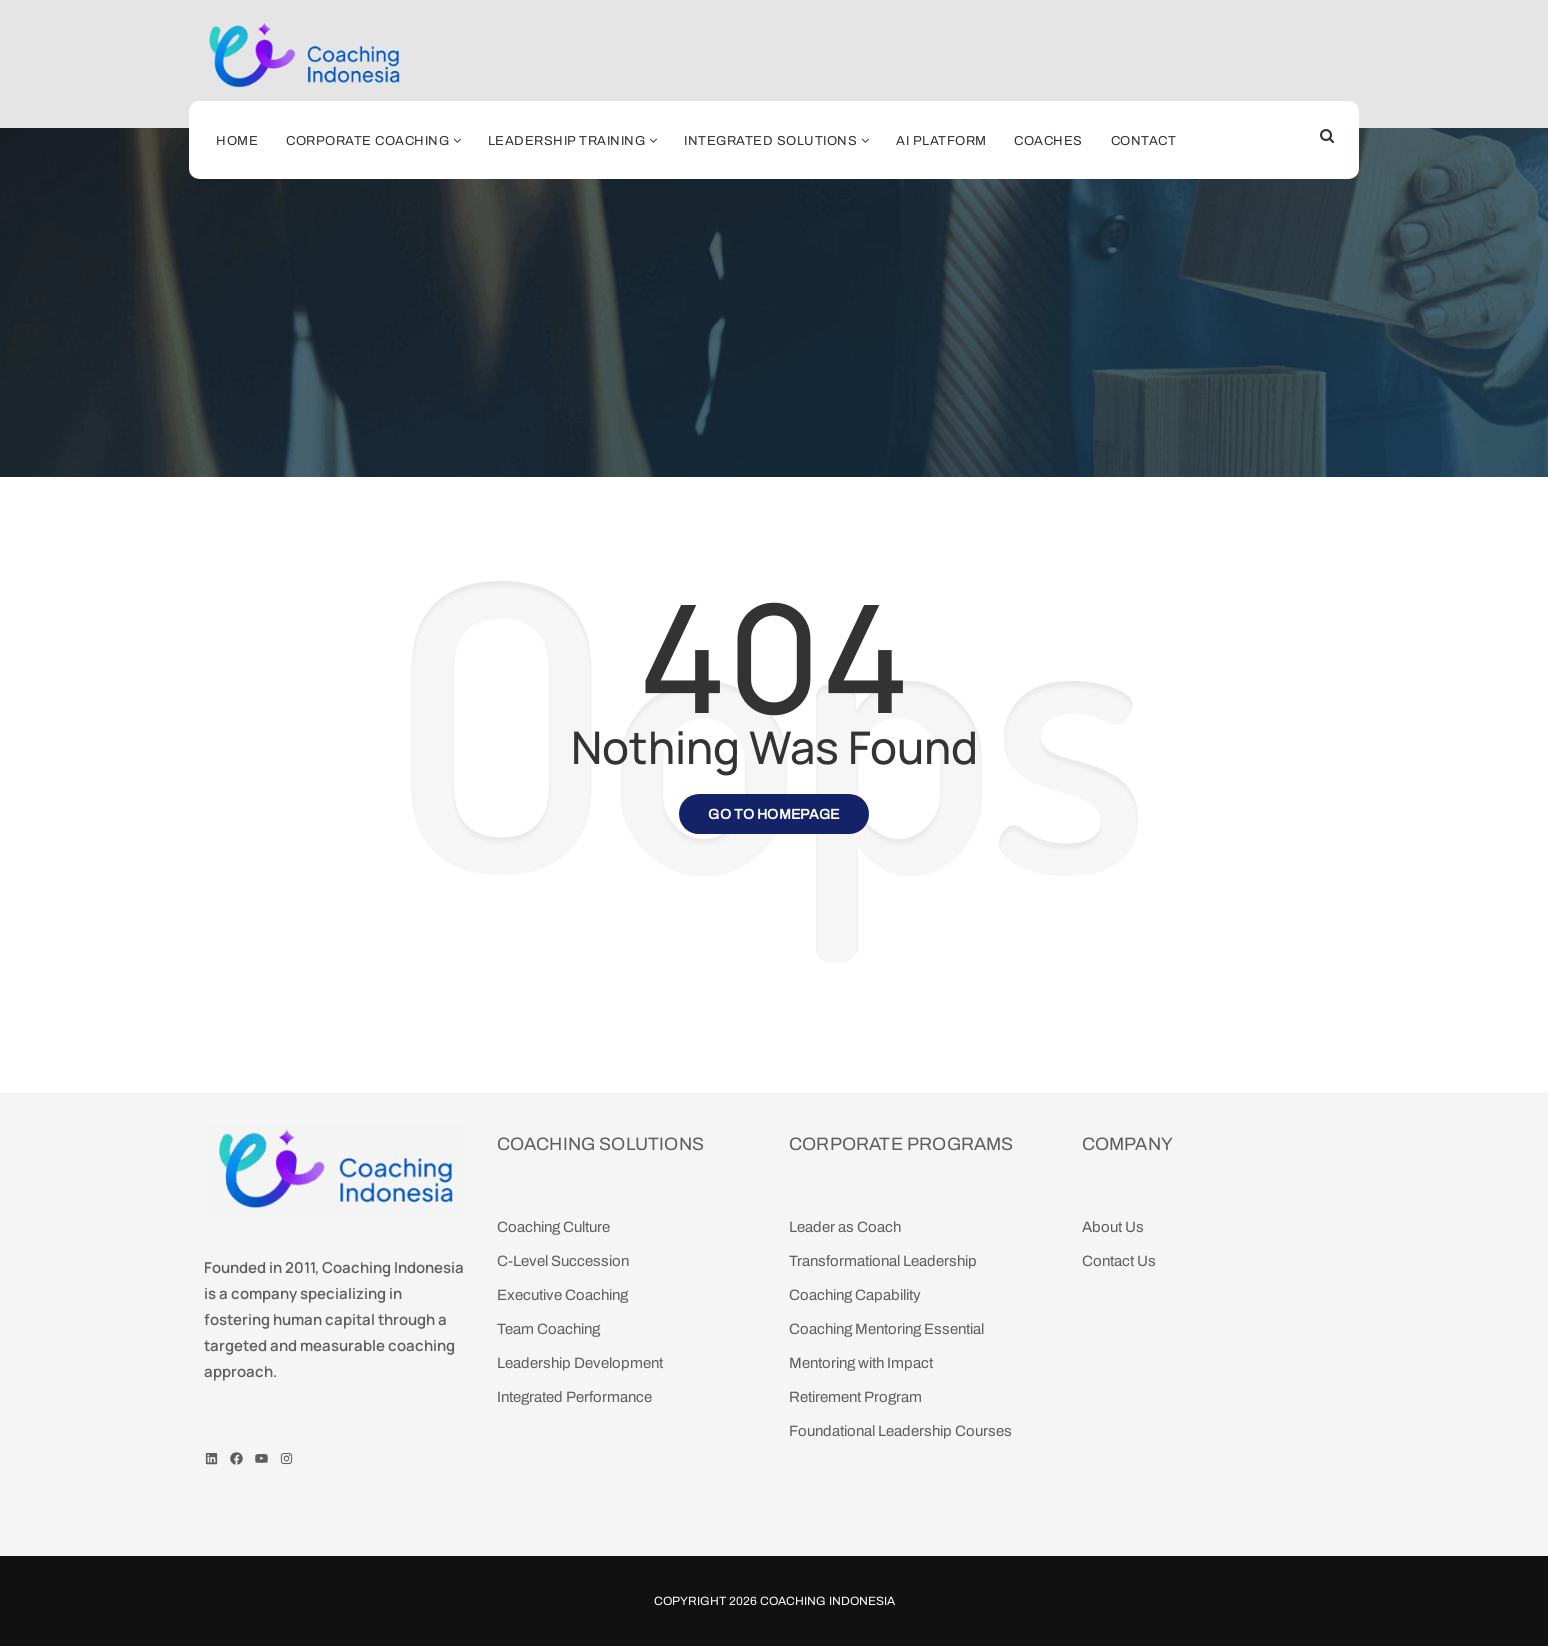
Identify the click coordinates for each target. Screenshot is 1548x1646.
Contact (1144, 141)
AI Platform (941, 141)
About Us (1113, 1227)
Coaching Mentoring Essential (886, 1329)
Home (237, 141)
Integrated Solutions (770, 141)
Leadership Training (567, 141)
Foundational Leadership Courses (900, 1431)
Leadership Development (580, 1363)
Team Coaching (548, 1329)
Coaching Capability (855, 1295)
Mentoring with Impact (861, 1363)
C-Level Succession (563, 1261)
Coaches (1048, 141)
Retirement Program (855, 1397)
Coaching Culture (553, 1227)
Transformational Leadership (883, 1261)
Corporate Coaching (367, 141)
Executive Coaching (562, 1295)
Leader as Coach (845, 1227)
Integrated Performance (574, 1397)
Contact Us (1119, 1261)
